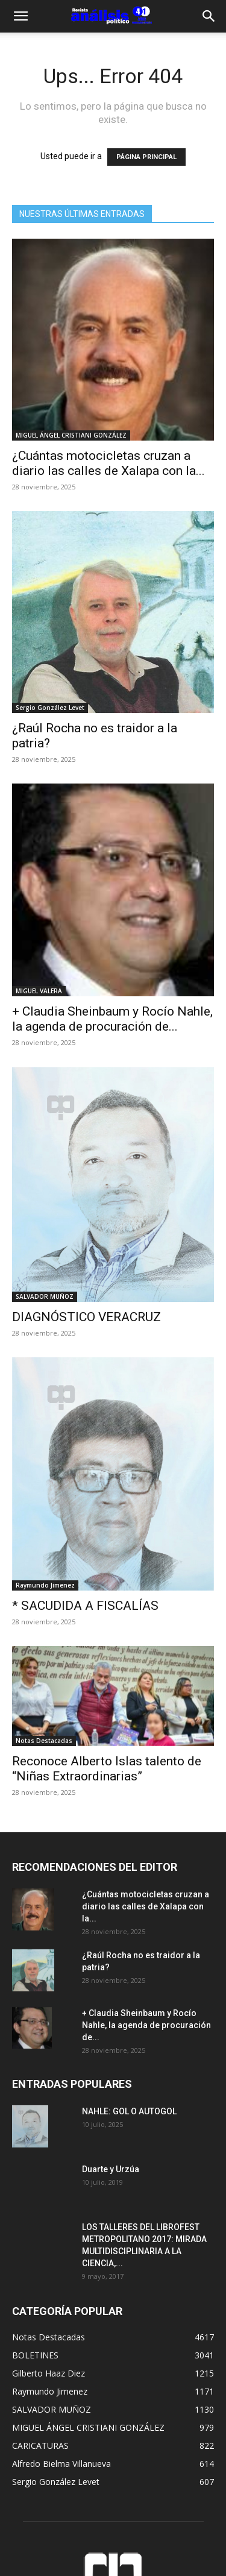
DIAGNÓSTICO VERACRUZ (86, 1317)
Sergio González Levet (50, 707)
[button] (20, 16)
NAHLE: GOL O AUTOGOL (130, 2111)
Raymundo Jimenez (45, 1585)
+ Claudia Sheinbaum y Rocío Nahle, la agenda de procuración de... (112, 1019)
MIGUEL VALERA (39, 991)
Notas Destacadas (44, 1740)
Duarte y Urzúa (110, 2169)
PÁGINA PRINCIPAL (146, 157)
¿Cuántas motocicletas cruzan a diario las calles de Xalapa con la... (108, 463)
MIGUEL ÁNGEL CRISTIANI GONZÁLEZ (71, 435)
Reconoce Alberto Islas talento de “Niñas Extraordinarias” (106, 1768)
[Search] (209, 16)
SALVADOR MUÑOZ (45, 1296)
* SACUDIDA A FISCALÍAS (85, 1605)
